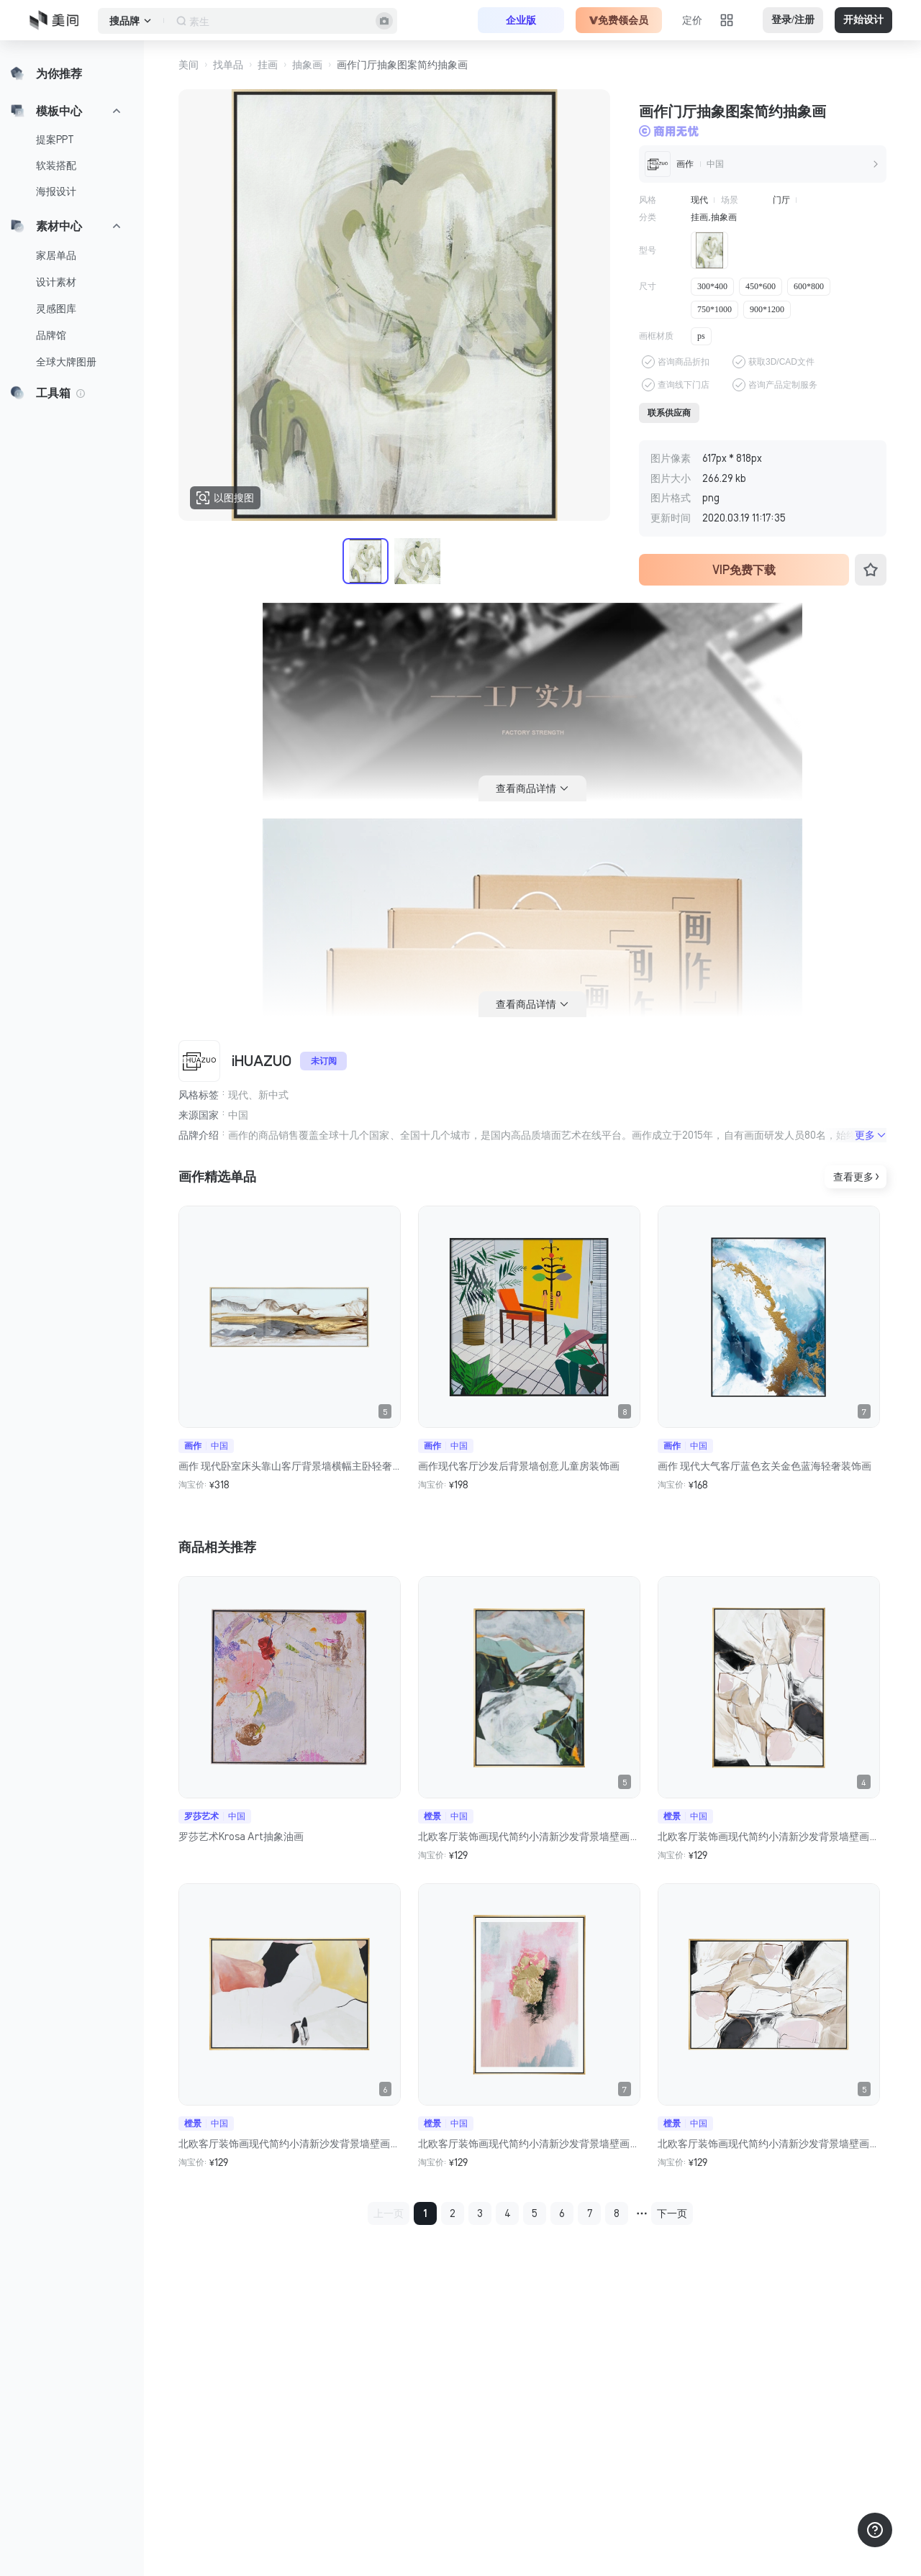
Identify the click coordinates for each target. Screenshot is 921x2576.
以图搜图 (225, 498)
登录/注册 (793, 19)
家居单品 (56, 255)
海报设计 (56, 191)
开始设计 (863, 19)
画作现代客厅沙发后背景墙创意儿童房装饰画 (519, 1466)
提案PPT (55, 139)
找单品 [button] (228, 64)
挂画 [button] (268, 64)
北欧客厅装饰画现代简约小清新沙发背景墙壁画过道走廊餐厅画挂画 (529, 1836)
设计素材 (56, 282)
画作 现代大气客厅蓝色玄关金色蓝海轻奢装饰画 (764, 1466)
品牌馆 (51, 335)
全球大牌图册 (66, 362)
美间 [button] (188, 64)
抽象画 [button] (307, 64)
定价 (692, 20)
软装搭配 (56, 165)
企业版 (521, 20)
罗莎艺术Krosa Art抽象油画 (241, 1836)
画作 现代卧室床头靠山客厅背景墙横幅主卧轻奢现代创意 (289, 1466)
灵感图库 (56, 308)
